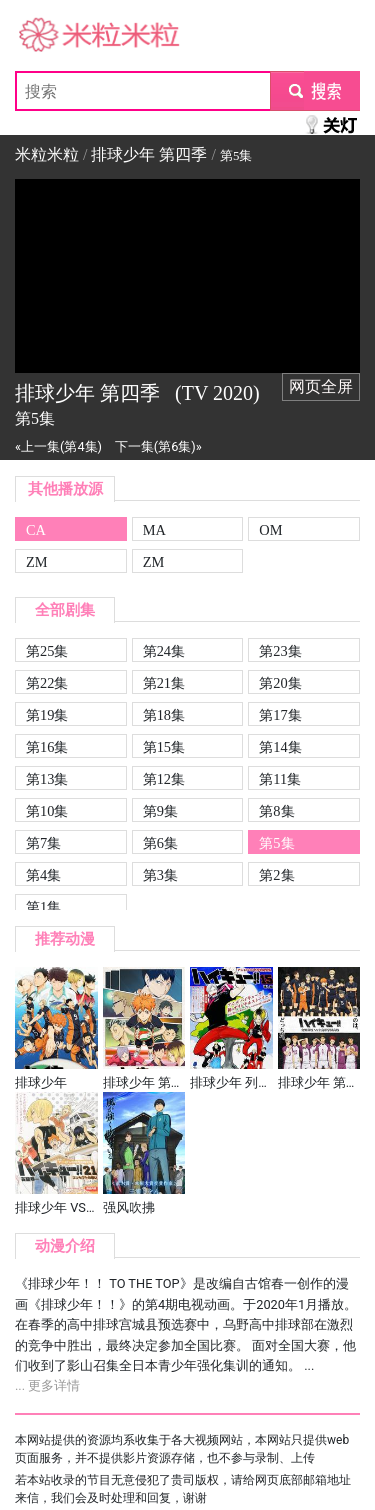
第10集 (47, 811)
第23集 (280, 651)
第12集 (164, 779)
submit (314, 90)
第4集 (43, 875)
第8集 (276, 811)
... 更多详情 (47, 1385)
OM (270, 530)
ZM (37, 562)
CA (36, 530)
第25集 (47, 651)
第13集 (47, 779)
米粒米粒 (47, 35)
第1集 (43, 907)
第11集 (280, 779)
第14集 (280, 747)
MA (154, 530)
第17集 (280, 715)
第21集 (164, 683)
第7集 (43, 843)
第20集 (280, 683)
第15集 (164, 747)
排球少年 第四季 (149, 154)
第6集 (160, 843)
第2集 (276, 875)
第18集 (164, 715)
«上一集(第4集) (58, 446)
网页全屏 (321, 386)
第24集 (164, 651)
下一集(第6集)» (158, 446)
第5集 (276, 843)
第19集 (47, 715)
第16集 (47, 747)
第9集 (160, 811)
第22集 (47, 683)
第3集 (160, 875)
